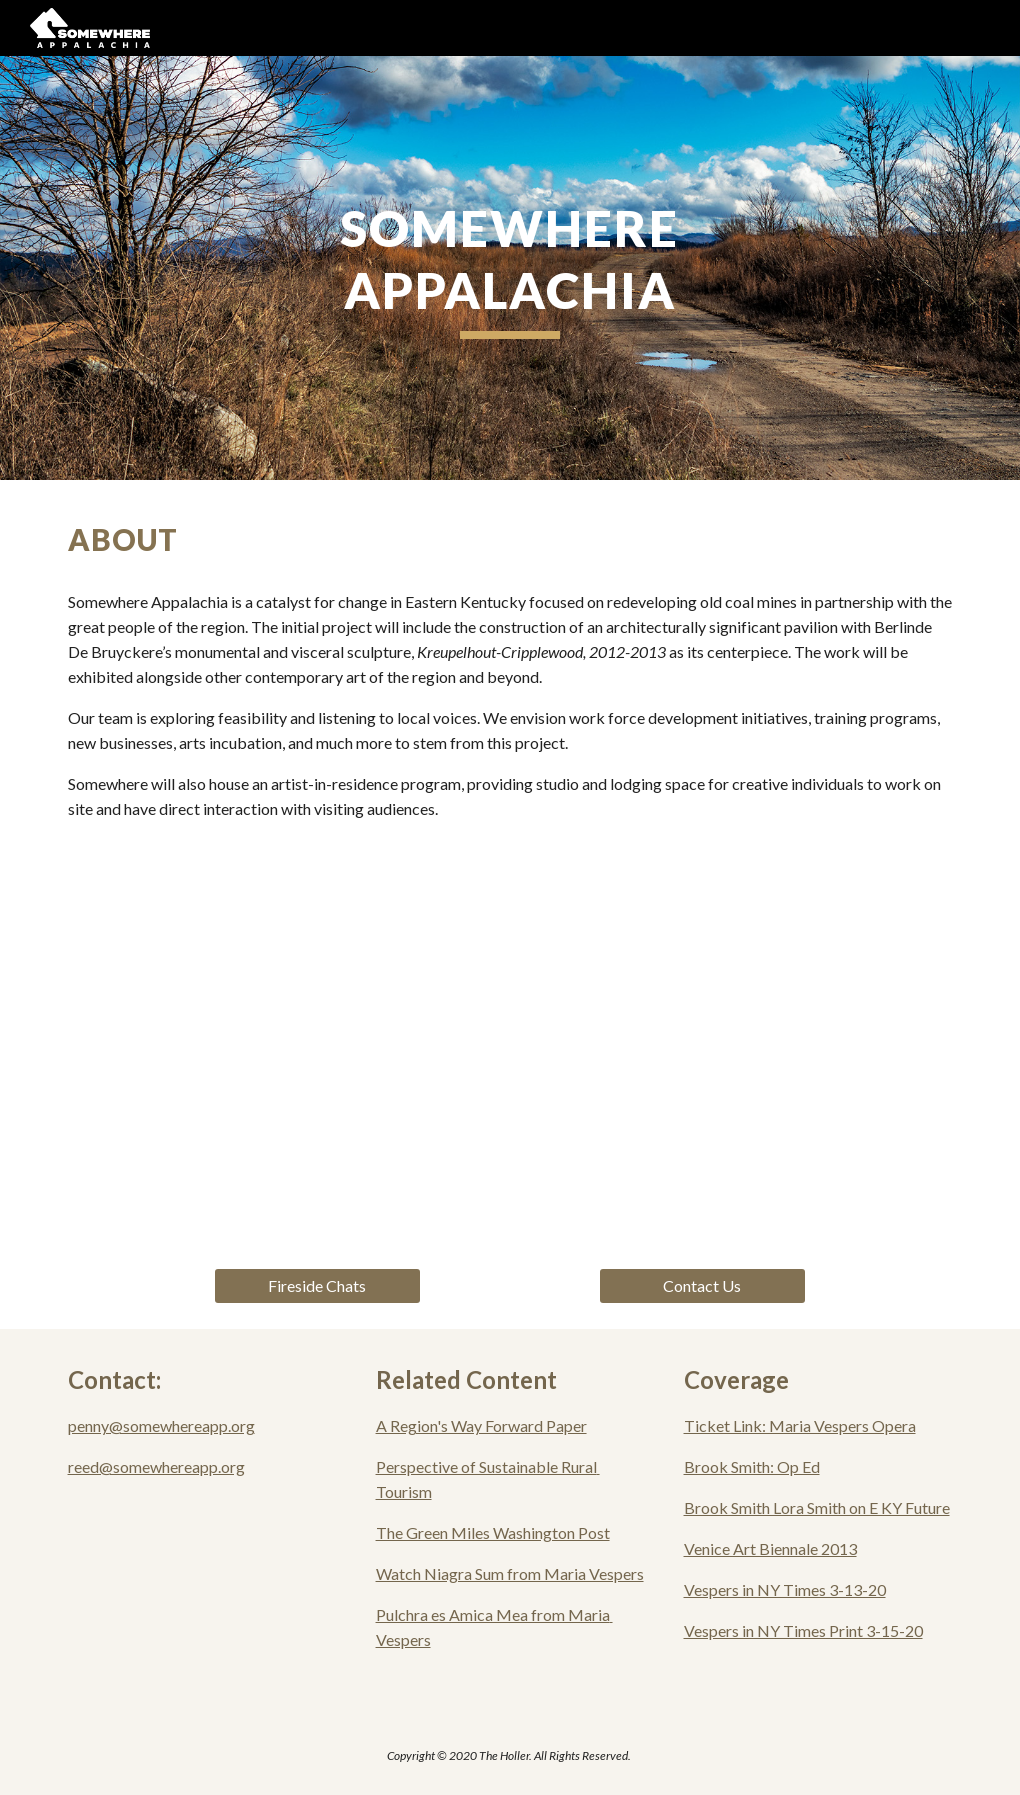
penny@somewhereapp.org (161, 1425)
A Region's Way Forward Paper (481, 1425)
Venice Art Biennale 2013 (770, 1548)
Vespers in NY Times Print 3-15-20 (803, 1630)
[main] (510, 268)
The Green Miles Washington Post (493, 1532)
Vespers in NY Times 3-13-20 (785, 1589)
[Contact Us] (703, 1286)
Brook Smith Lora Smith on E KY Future (817, 1507)
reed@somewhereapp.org (156, 1466)
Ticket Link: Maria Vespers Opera (800, 1425)
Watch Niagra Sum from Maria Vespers (510, 1573)
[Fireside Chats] (318, 1286)
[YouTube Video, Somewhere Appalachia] (510, 1052)
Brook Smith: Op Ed (752, 1466)
